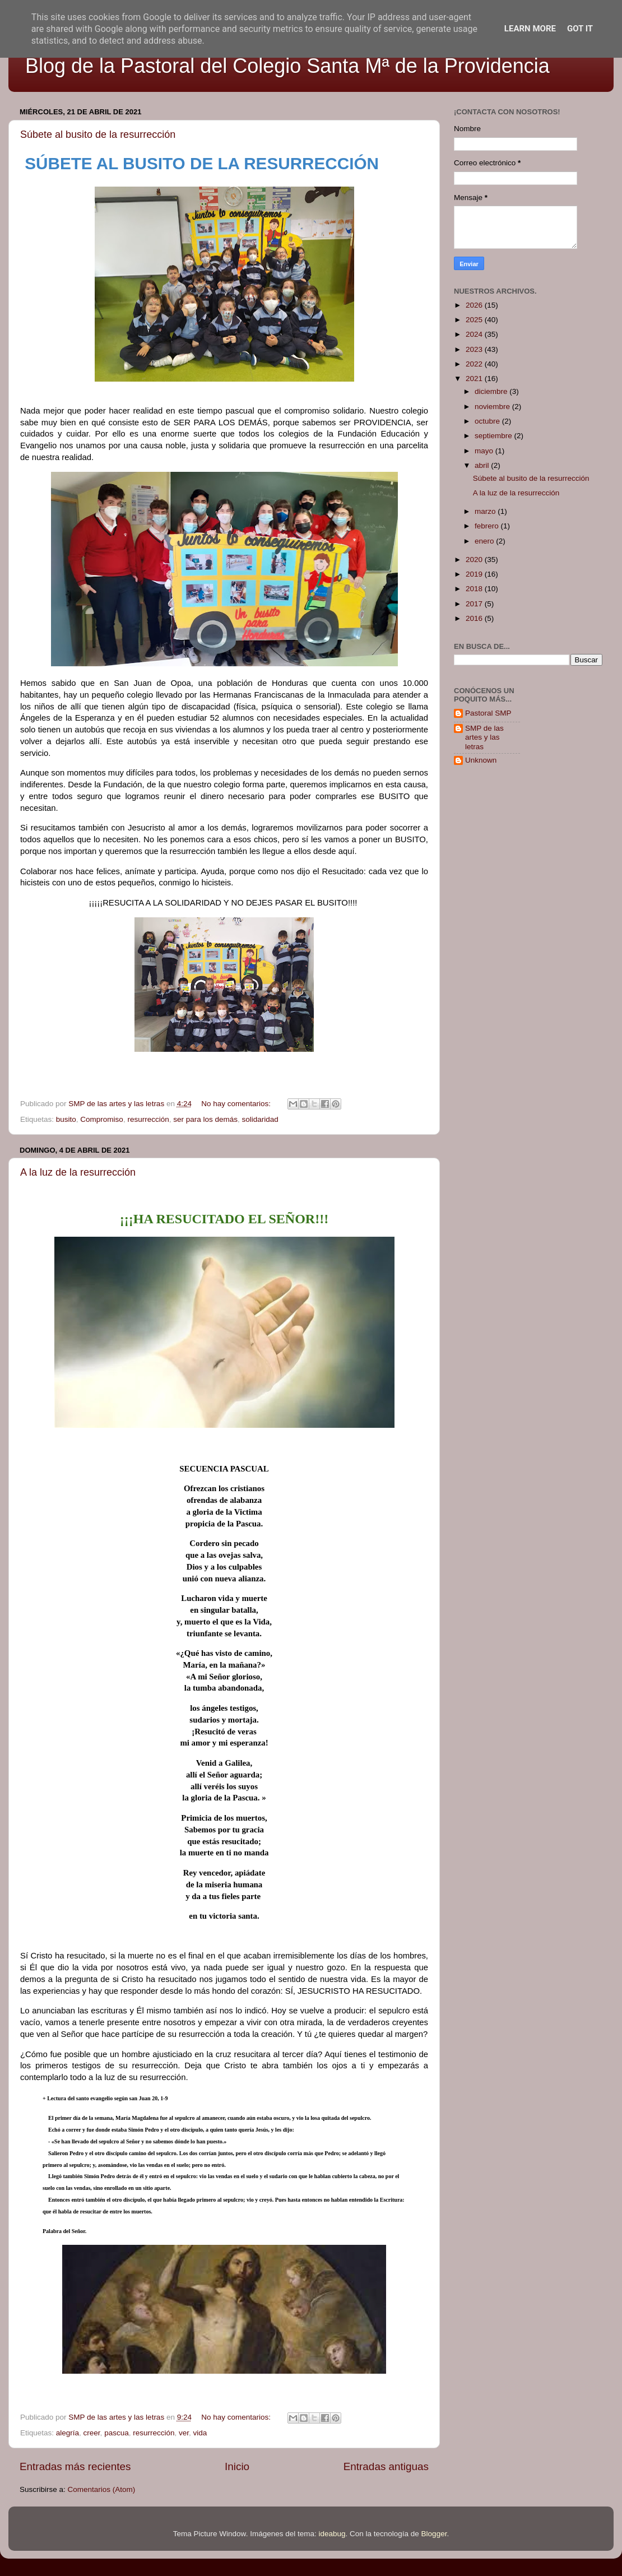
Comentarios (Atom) (102, 2489)
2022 (475, 364)
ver (184, 2433)
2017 (475, 604)
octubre (488, 421)
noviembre (493, 406)
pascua (116, 2433)
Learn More (530, 29)
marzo (486, 511)
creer (91, 2433)
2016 (475, 618)
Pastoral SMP (488, 713)
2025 (475, 319)
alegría (67, 2433)
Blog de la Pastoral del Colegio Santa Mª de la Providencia (287, 65)
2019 (475, 574)
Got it (580, 29)
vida (200, 2433)
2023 (475, 349)
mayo (485, 451)
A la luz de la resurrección (78, 1172)
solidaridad (260, 1119)
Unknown (480, 760)
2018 (475, 588)
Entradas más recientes (75, 2466)
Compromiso (101, 1119)
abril (483, 465)
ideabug (331, 2533)
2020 (475, 559)
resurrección (148, 1119)
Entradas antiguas (386, 2466)
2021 (475, 378)
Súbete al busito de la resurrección (97, 134)
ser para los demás (205, 1119)
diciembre (492, 391)
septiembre (494, 435)
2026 (475, 305)
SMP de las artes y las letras (484, 737)
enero (485, 541)
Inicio (237, 2466)
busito (66, 1119)
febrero (488, 526)
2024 (475, 334)
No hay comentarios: (237, 1103)
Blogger (434, 2533)
